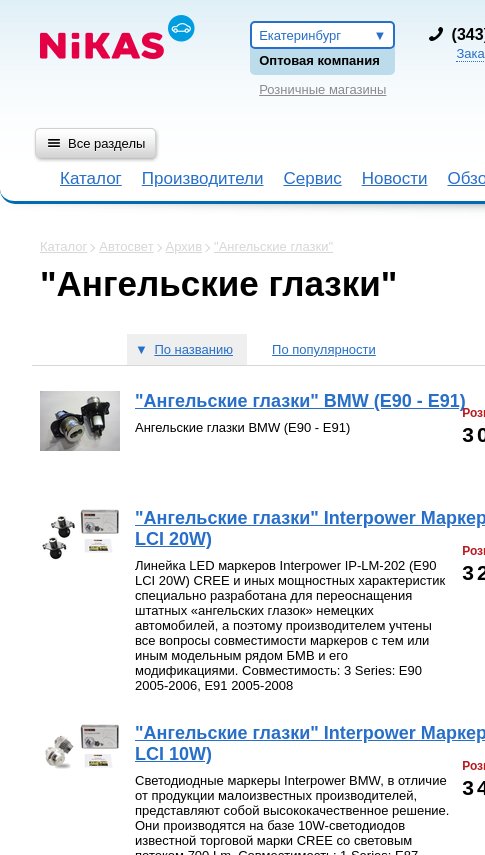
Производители (203, 178)
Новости (395, 178)
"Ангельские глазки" (273, 246)
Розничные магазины (322, 89)
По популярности (324, 349)
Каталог (91, 178)
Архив (184, 246)
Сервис (312, 178)
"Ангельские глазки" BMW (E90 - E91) (300, 401)
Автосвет (126, 246)
